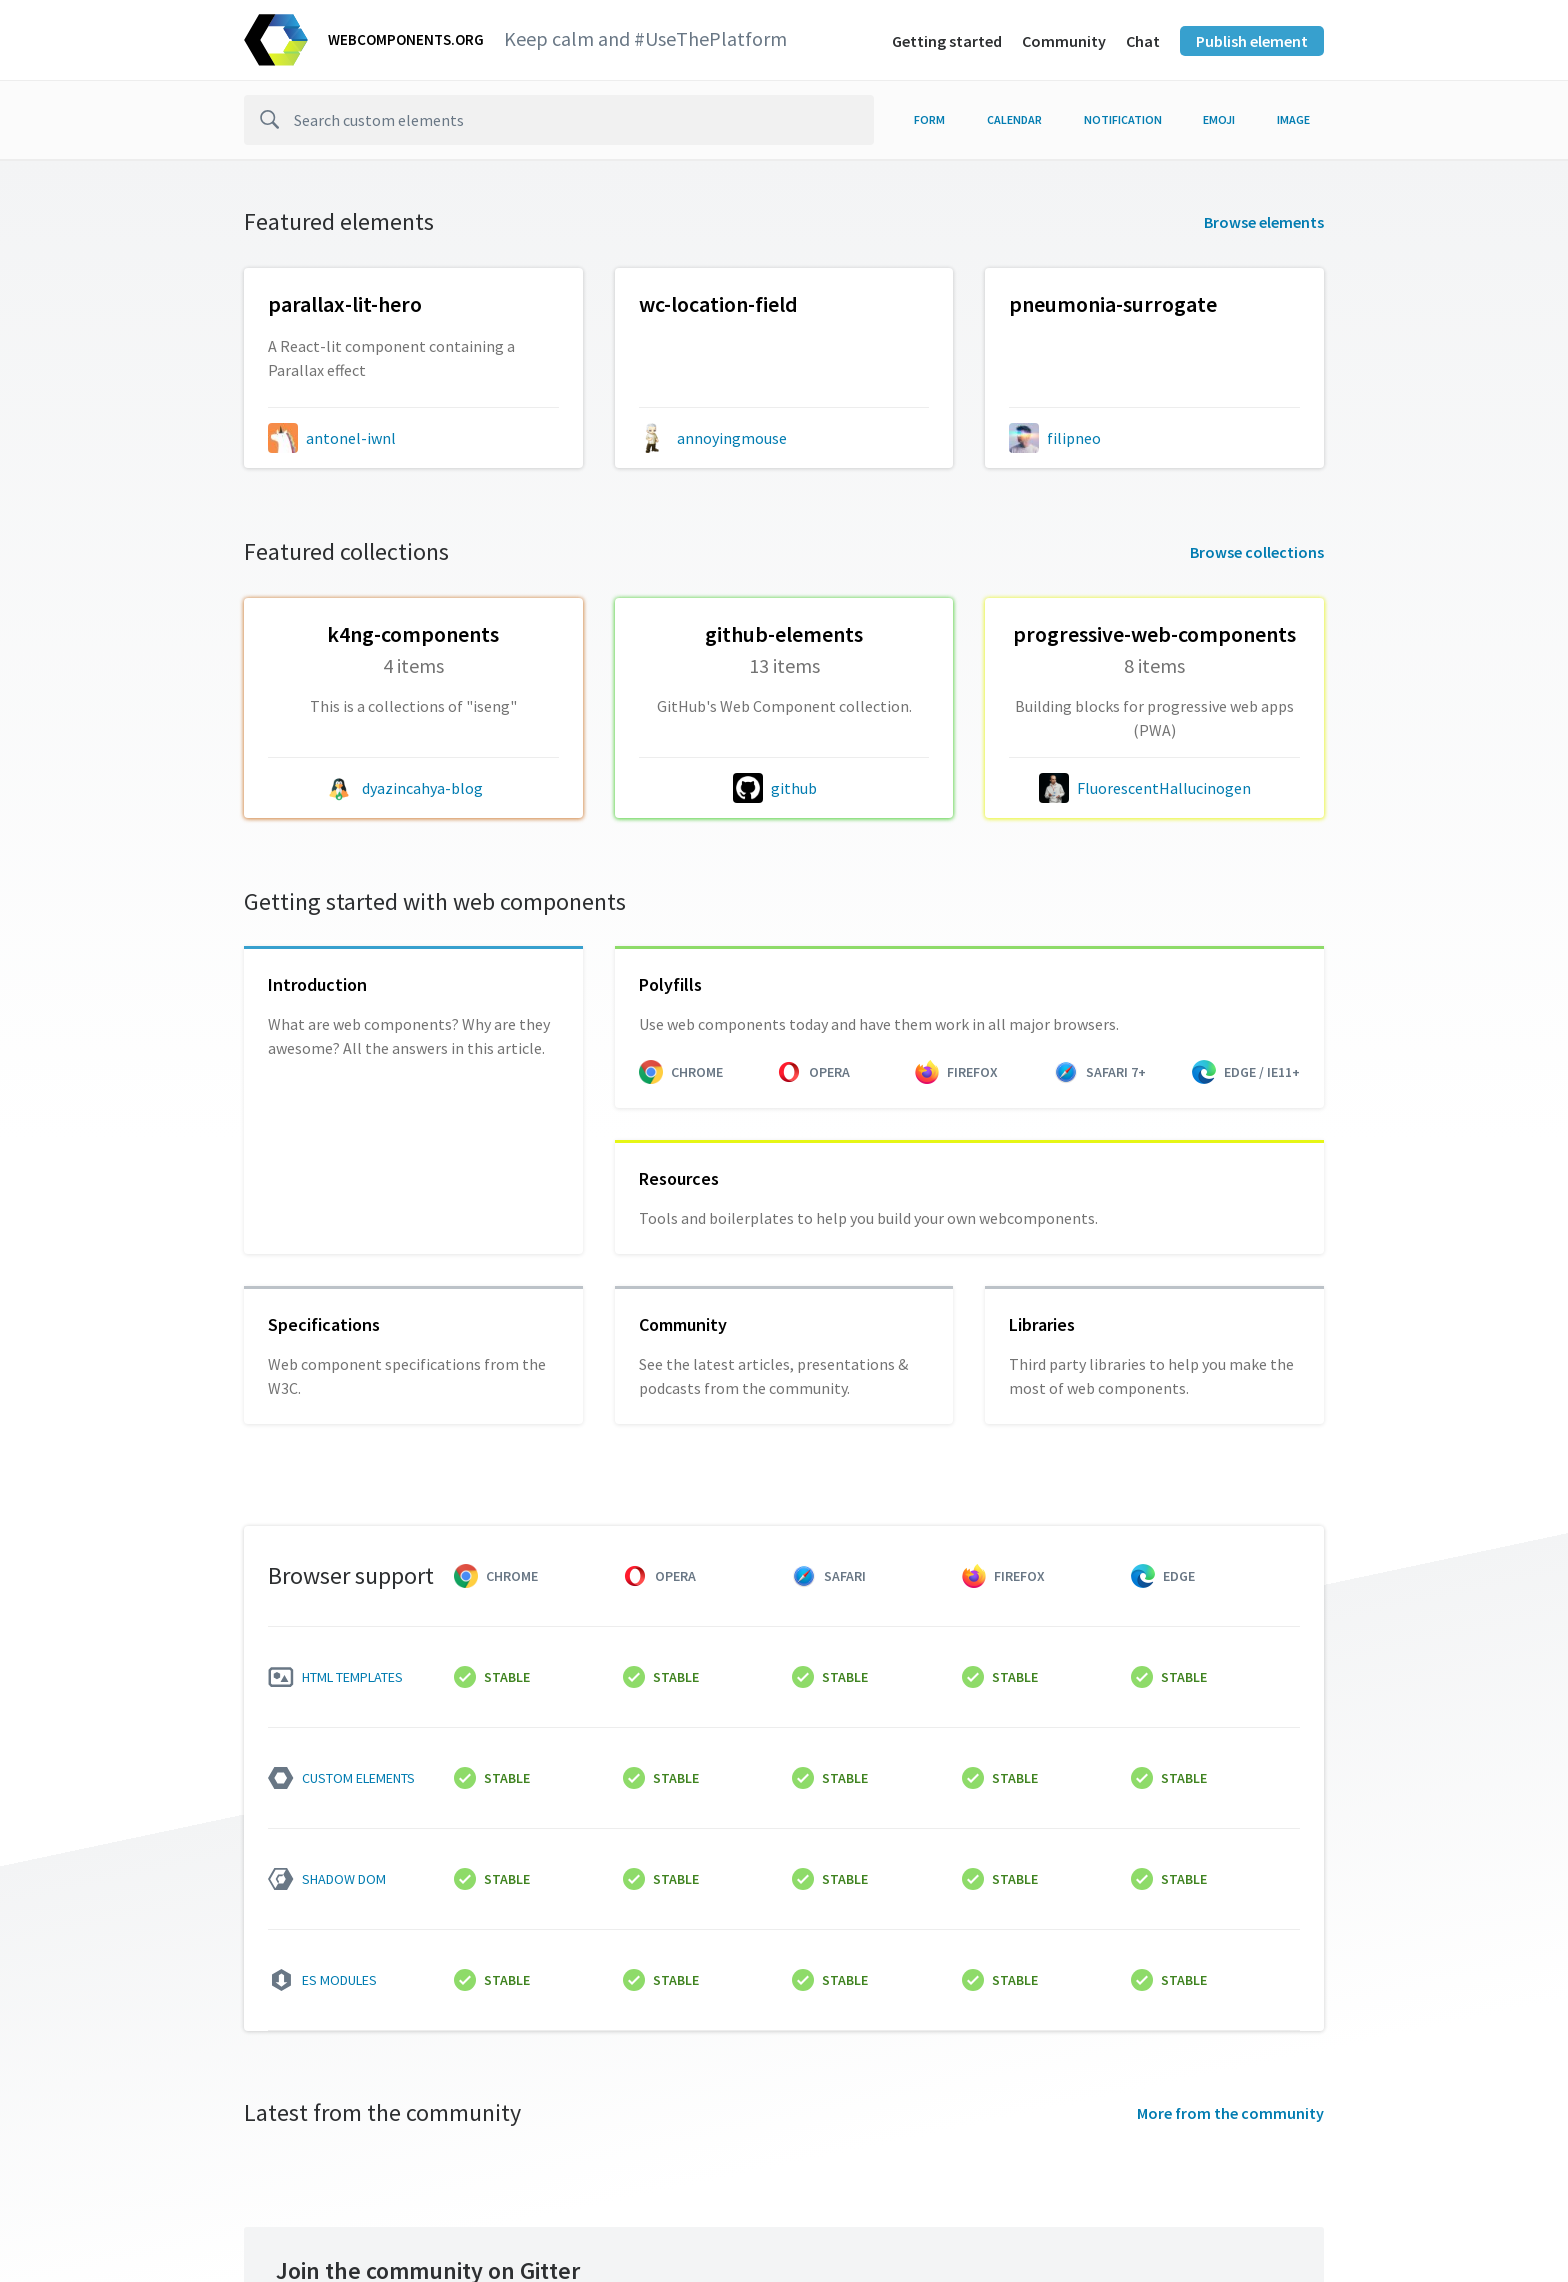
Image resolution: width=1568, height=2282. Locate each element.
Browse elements (1264, 222)
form (929, 119)
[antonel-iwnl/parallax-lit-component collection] (413, 337)
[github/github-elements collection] (784, 677)
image (1293, 119)
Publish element (1252, 41)
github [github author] (794, 788)
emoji (1219, 119)
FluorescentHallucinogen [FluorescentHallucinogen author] (1164, 788)
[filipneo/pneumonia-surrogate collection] (1154, 337)
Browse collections (1257, 552)
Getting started (947, 41)
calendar (1014, 119)
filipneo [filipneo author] (1074, 438)
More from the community (1230, 2113)
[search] (559, 120)
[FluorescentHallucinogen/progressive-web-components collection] (1154, 677)
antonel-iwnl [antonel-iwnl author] (351, 438)
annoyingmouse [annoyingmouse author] (732, 438)
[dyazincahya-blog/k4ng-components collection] (413, 677)
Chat (1143, 41)
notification (1123, 119)
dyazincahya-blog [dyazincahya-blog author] (422, 788)
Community (1064, 41)
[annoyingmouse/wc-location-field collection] (784, 337)
